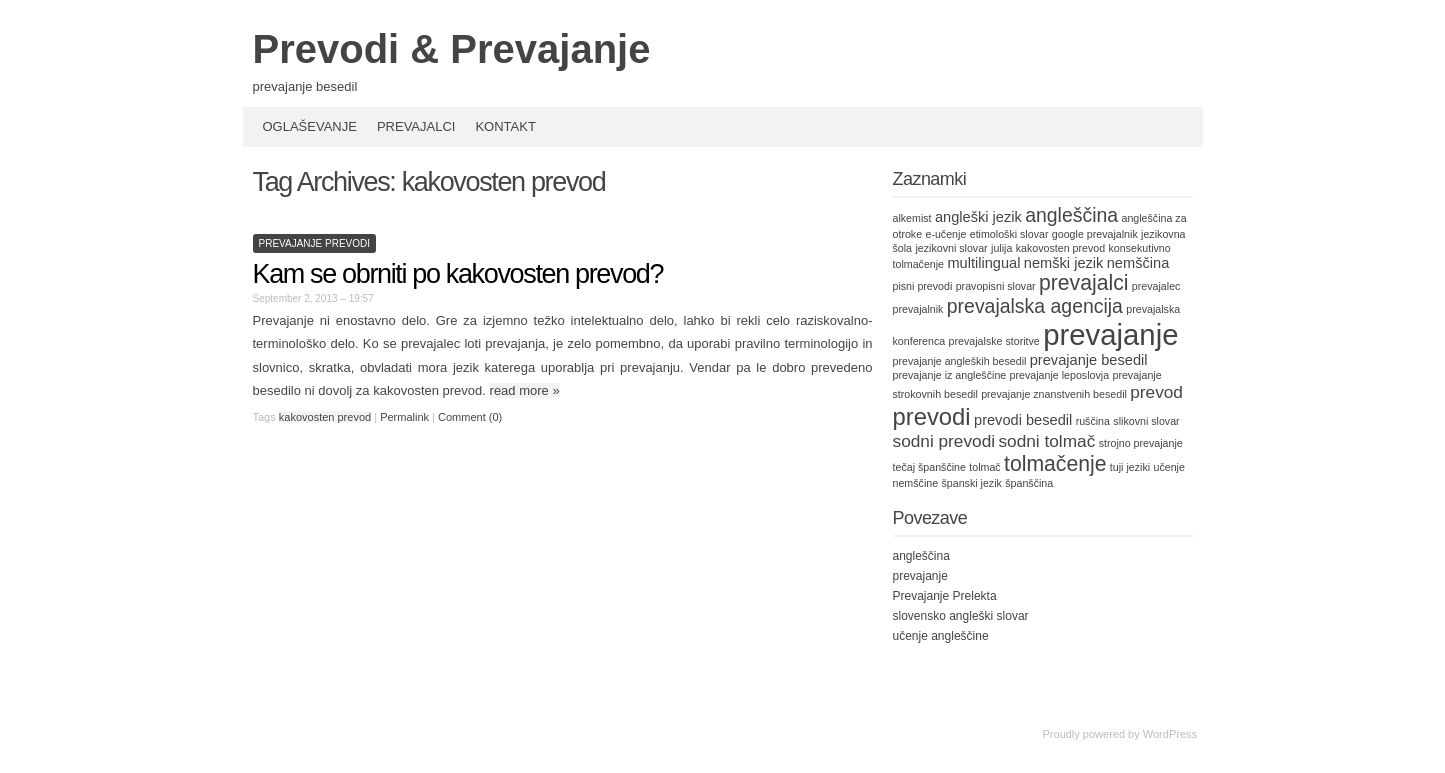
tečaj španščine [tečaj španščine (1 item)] (929, 467)
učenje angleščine (941, 636)
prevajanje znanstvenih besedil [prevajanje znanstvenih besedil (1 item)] (1054, 394)
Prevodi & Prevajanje (452, 49)
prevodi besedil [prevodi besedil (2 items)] (1023, 420)
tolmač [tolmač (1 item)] (984, 467)
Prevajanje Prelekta (945, 596)
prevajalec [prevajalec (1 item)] (1156, 286)
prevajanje (920, 576)
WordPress (1170, 734)
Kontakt (505, 126)
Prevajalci (416, 126)
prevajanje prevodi (315, 243)
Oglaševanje (310, 126)
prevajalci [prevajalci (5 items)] (1084, 282)
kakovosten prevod (325, 417)
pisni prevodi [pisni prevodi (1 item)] (923, 286)
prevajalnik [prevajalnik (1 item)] (918, 309)
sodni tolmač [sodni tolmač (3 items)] (1046, 441)
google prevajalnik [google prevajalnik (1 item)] (1095, 234)
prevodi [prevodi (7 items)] (932, 416)
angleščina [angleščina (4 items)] (1071, 215)
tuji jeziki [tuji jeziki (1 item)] (1130, 467)
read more (525, 390)
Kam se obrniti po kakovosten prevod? (458, 274)
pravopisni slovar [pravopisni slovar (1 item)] (996, 286)
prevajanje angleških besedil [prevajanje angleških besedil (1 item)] (960, 361)
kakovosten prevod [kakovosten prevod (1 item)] (1060, 248)
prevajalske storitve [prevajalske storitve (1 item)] (994, 341)
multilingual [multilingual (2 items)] (983, 263)
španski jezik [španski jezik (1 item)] (971, 483)
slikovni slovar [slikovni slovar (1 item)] (1146, 421)
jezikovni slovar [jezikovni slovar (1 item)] (951, 248)
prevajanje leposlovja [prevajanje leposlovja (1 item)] (1060, 375)
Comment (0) (470, 417)
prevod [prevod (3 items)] (1156, 392)
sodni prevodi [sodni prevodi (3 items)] (944, 441)
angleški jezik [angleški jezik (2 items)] (978, 217)
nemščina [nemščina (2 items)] (1138, 263)
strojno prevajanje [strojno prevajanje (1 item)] (1141, 443)
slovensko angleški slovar (961, 616)
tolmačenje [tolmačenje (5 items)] (1055, 463)
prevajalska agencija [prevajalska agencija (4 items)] (1035, 306)
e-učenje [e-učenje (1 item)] (945, 234)
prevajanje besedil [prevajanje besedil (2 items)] (1089, 360)
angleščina (921, 556)
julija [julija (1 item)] (1001, 248)
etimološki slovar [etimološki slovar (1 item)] (1009, 234)
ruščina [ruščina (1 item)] (1093, 421)
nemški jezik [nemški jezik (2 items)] (1064, 263)
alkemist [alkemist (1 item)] (912, 218)
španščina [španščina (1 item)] (1029, 483)
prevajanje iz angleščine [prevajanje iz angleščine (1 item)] (950, 375)
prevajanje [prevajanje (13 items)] (1110, 334)
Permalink (404, 417)
